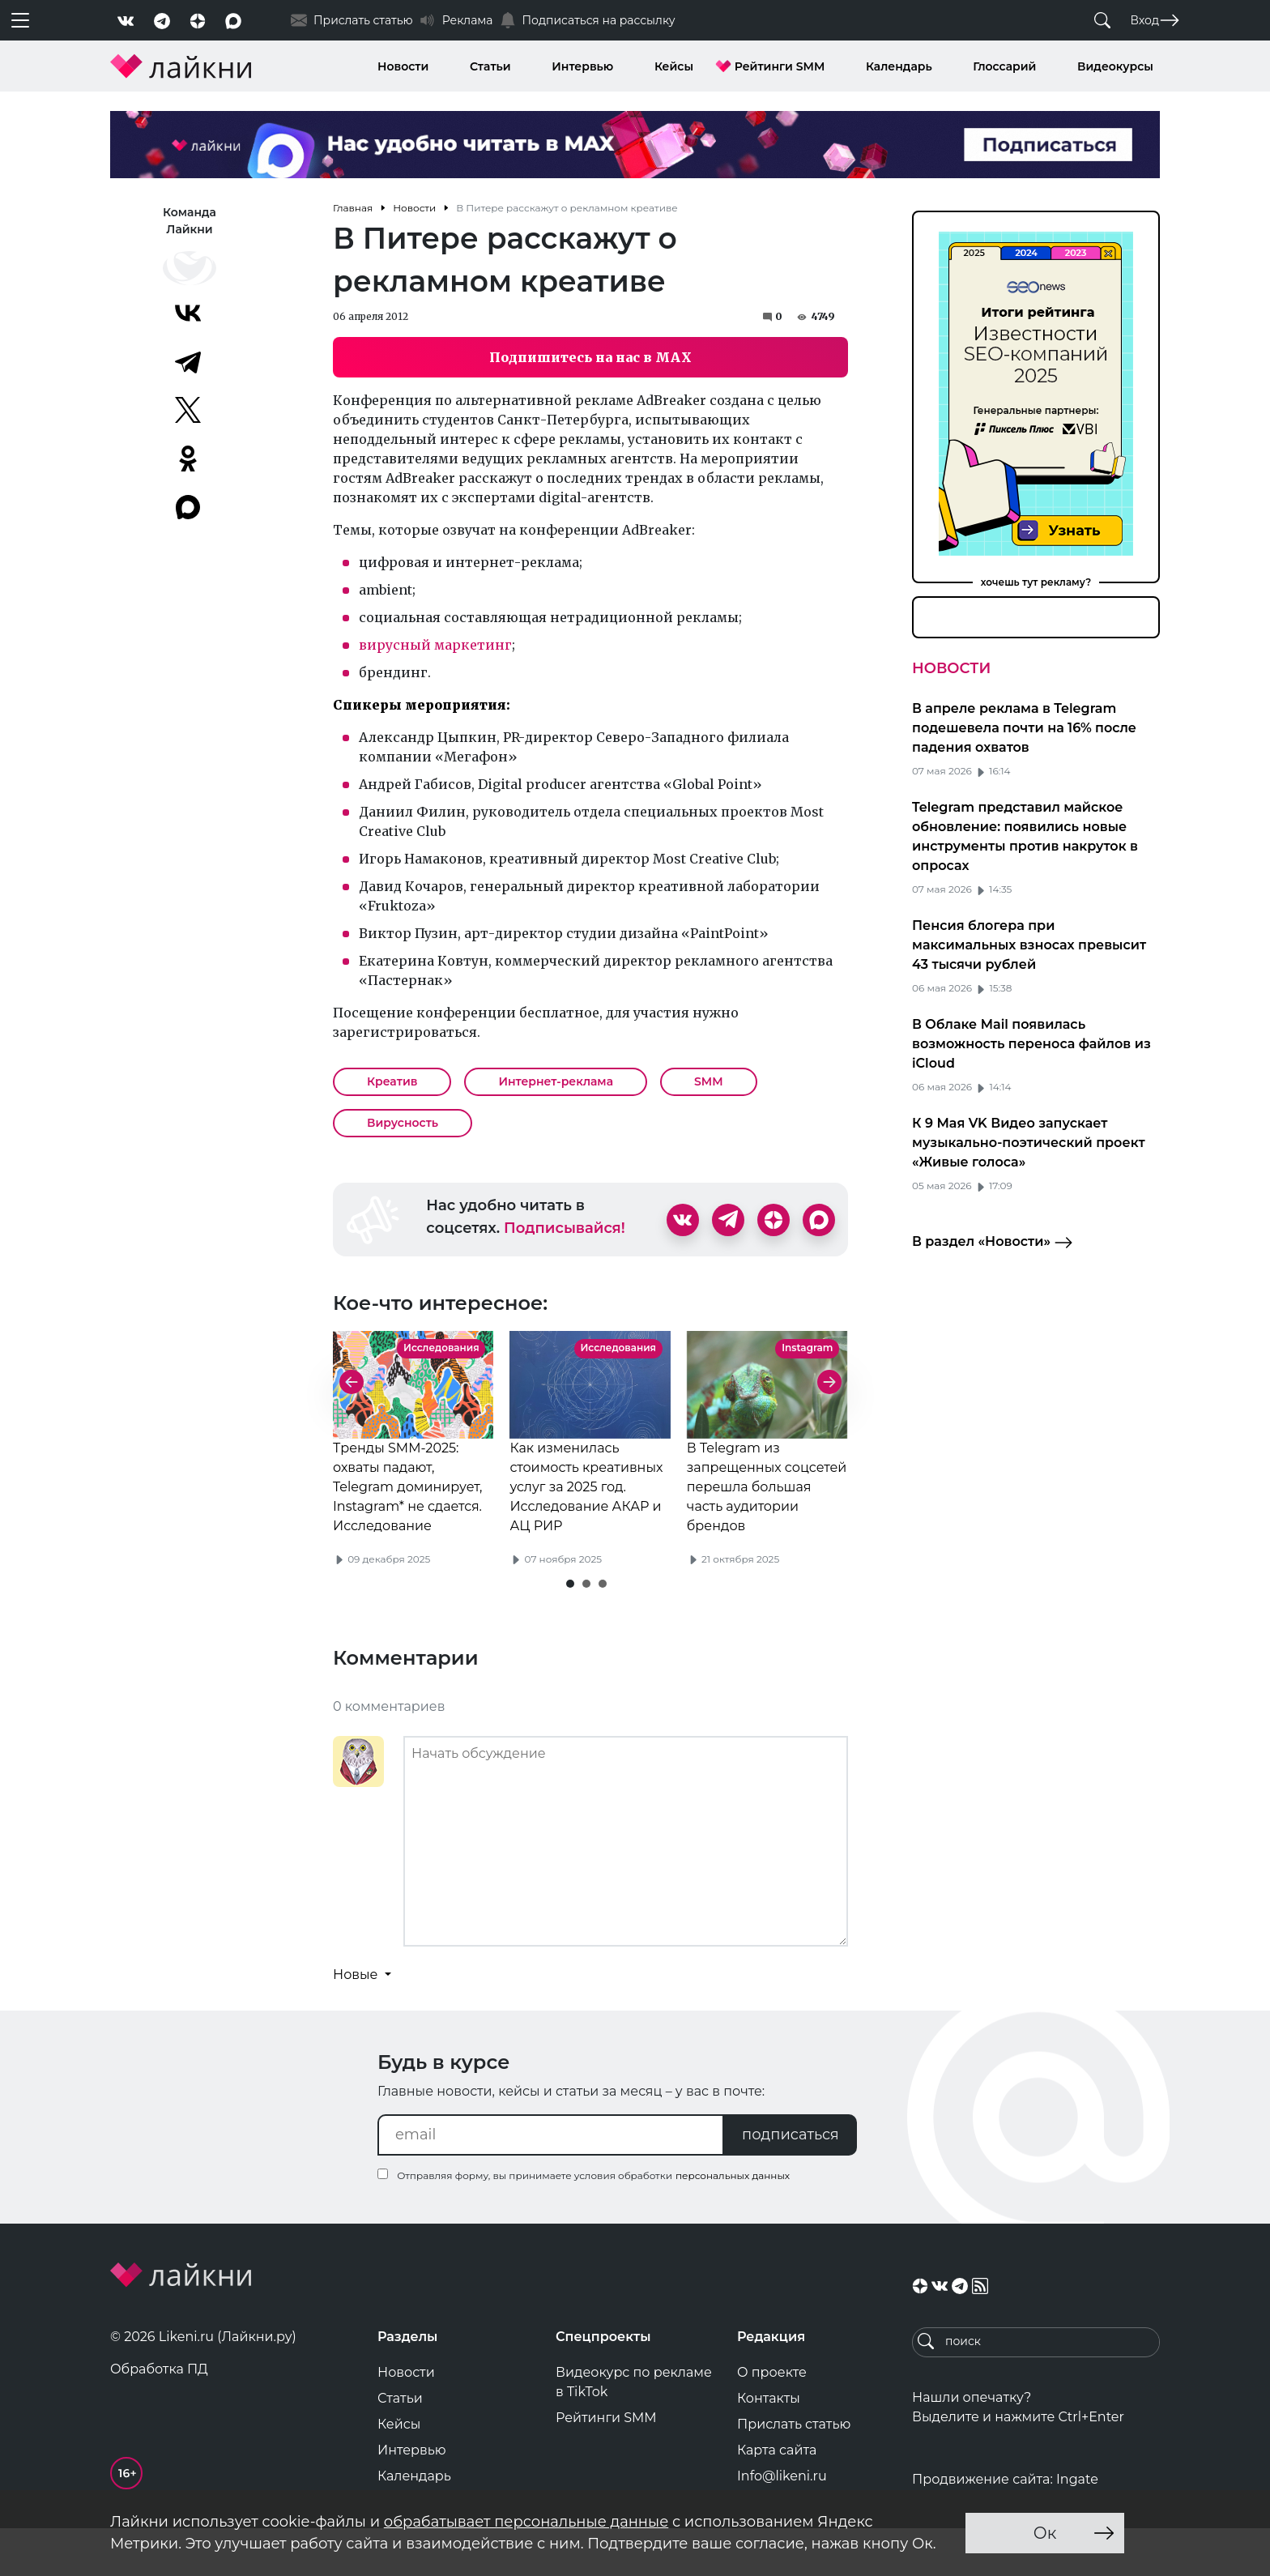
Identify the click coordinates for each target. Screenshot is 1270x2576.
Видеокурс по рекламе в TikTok (634, 2426)
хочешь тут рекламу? (1036, 582)
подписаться (790, 2179)
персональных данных (732, 2220)
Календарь (899, 66)
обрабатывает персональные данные (526, 2522)
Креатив (392, 1081)
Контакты (768, 2442)
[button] (570, 1628)
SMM (708, 1081)
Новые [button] (357, 2019)
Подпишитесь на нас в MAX (590, 357)
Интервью (582, 66)
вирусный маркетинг (435, 645)
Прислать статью (793, 2468)
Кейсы (673, 66)
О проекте (772, 2417)
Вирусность (402, 1122)
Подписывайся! (564, 1228)
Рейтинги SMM (780, 66)
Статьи (490, 66)
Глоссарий (1004, 66)
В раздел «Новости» (992, 1242)
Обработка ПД (159, 2413)
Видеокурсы (1115, 66)
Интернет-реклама (555, 1081)
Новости (402, 66)
